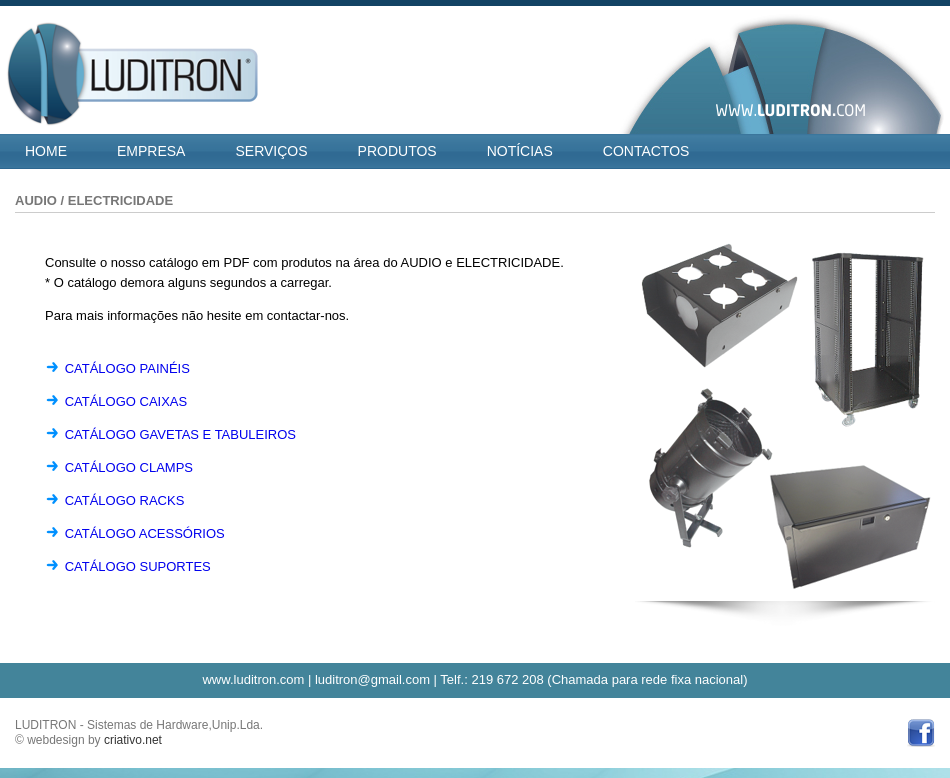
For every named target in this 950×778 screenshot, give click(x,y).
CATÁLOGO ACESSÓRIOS (145, 533)
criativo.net (133, 740)
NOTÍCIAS (520, 151)
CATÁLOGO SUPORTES (138, 566)
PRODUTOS (397, 151)
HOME (46, 151)
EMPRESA (151, 151)
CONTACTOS (646, 151)
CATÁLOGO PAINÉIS (127, 368)
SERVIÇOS (271, 151)
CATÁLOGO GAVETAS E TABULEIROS (180, 434)
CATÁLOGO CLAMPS (129, 467)
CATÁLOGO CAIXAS (126, 401)
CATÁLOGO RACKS (125, 500)
